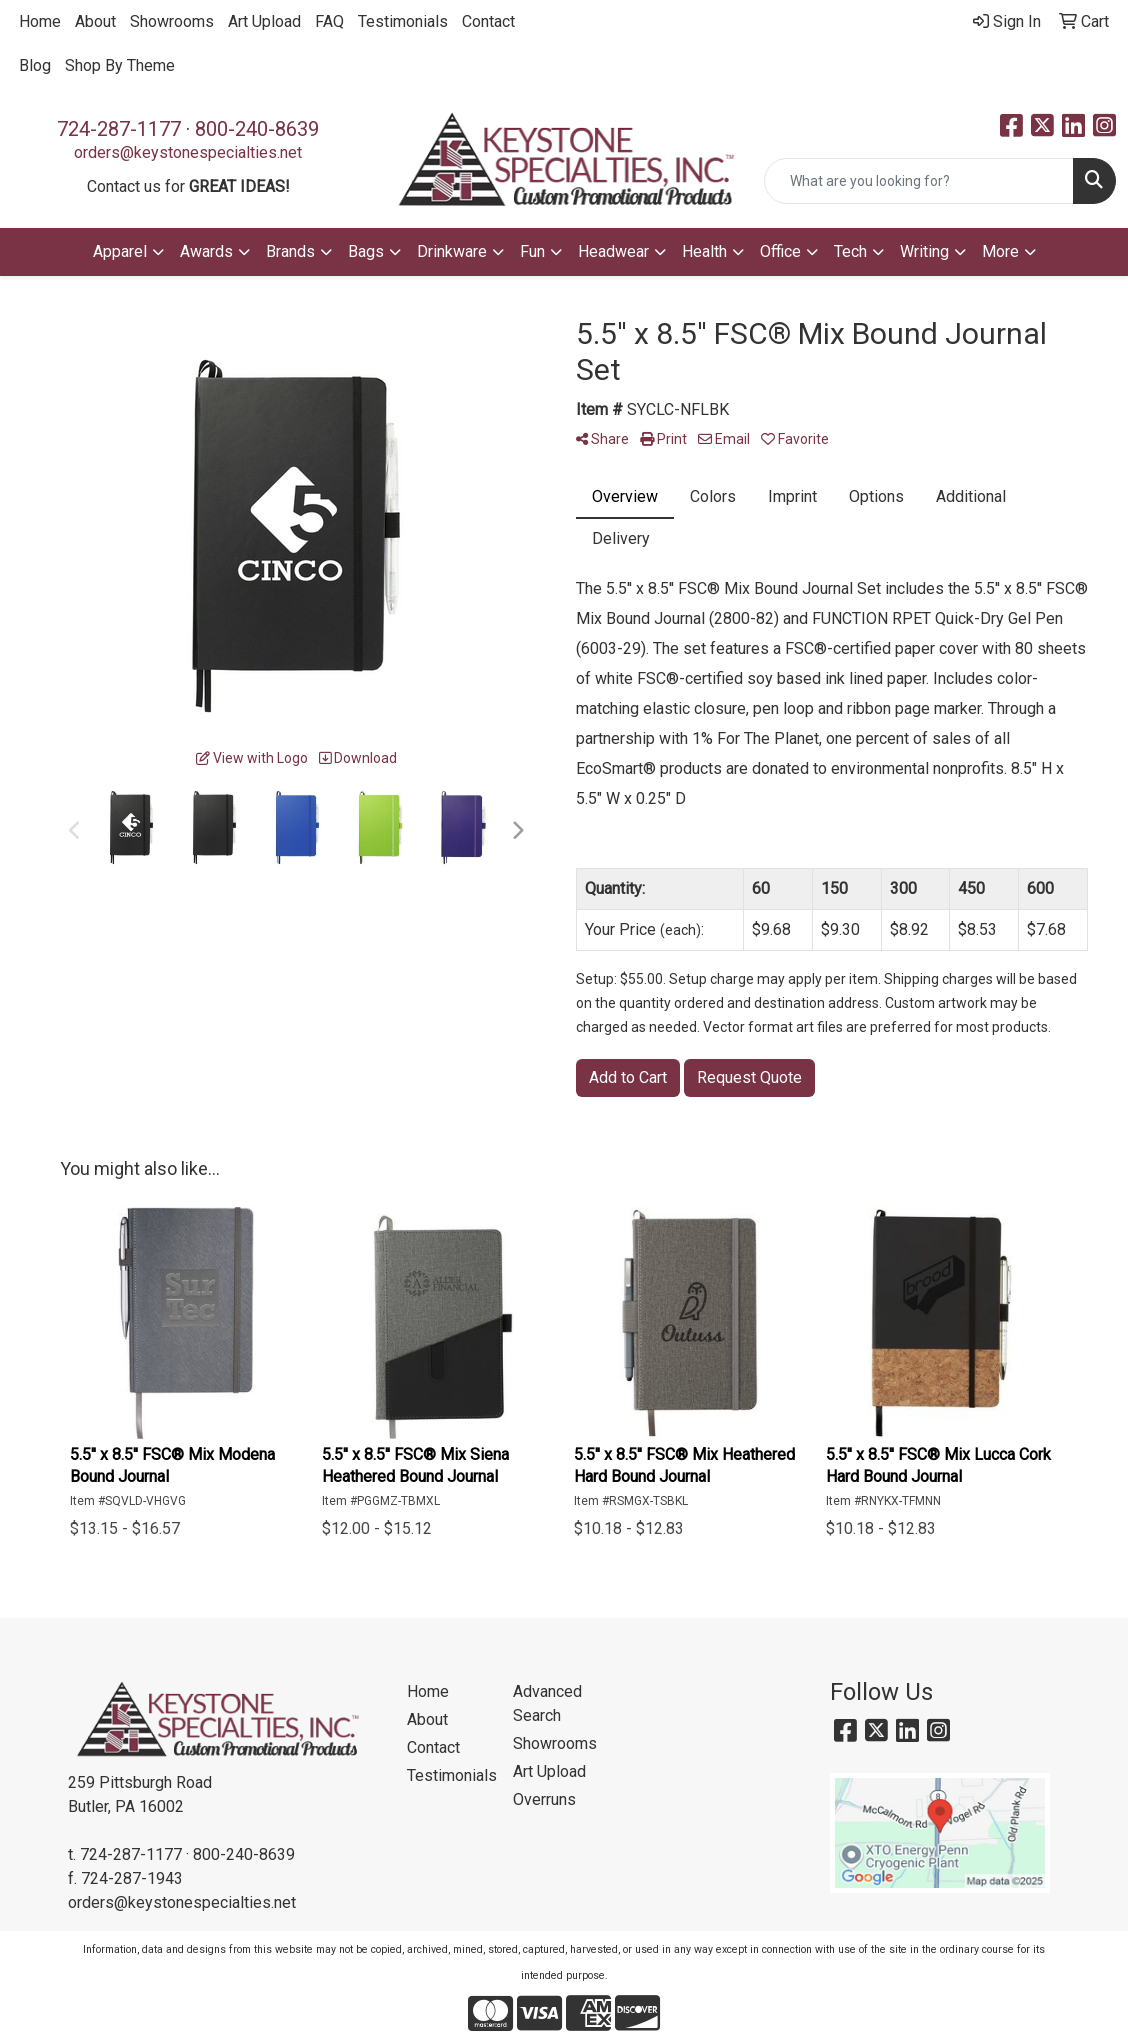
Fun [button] (532, 251)
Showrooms (172, 21)
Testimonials (403, 21)
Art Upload (264, 21)
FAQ (329, 21)
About (95, 21)
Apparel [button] (120, 251)
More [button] (1000, 251)
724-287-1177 (119, 129)
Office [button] (780, 251)
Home (40, 21)
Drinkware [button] (452, 251)
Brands (290, 251)
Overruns (544, 1799)
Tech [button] (850, 251)
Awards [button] (206, 251)
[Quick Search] (919, 181)
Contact (488, 21)
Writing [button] (924, 251)
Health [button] (704, 251)
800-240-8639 (257, 129)
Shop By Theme (120, 65)
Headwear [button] (613, 251)
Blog (35, 65)
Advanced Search (547, 1703)
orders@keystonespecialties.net (188, 152)
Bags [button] (366, 251)
